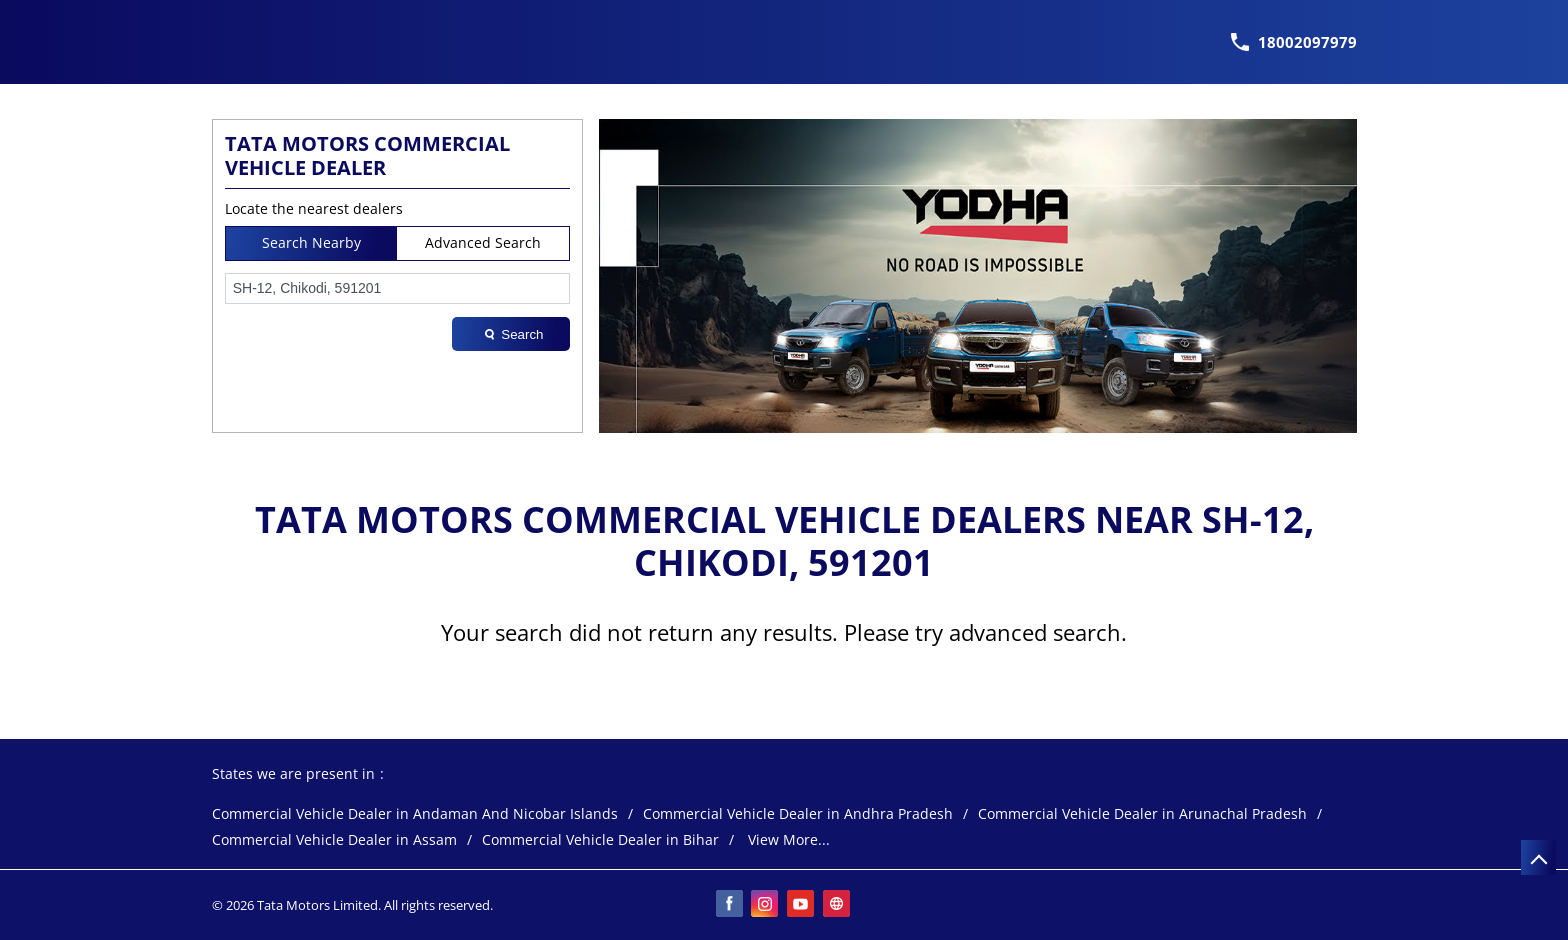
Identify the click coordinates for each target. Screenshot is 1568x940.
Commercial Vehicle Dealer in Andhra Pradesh (798, 814)
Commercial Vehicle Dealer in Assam (334, 840)
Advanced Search (483, 242)
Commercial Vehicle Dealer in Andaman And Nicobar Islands (415, 814)
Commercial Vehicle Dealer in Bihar (600, 840)
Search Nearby (311, 242)
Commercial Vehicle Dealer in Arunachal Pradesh (1142, 814)
